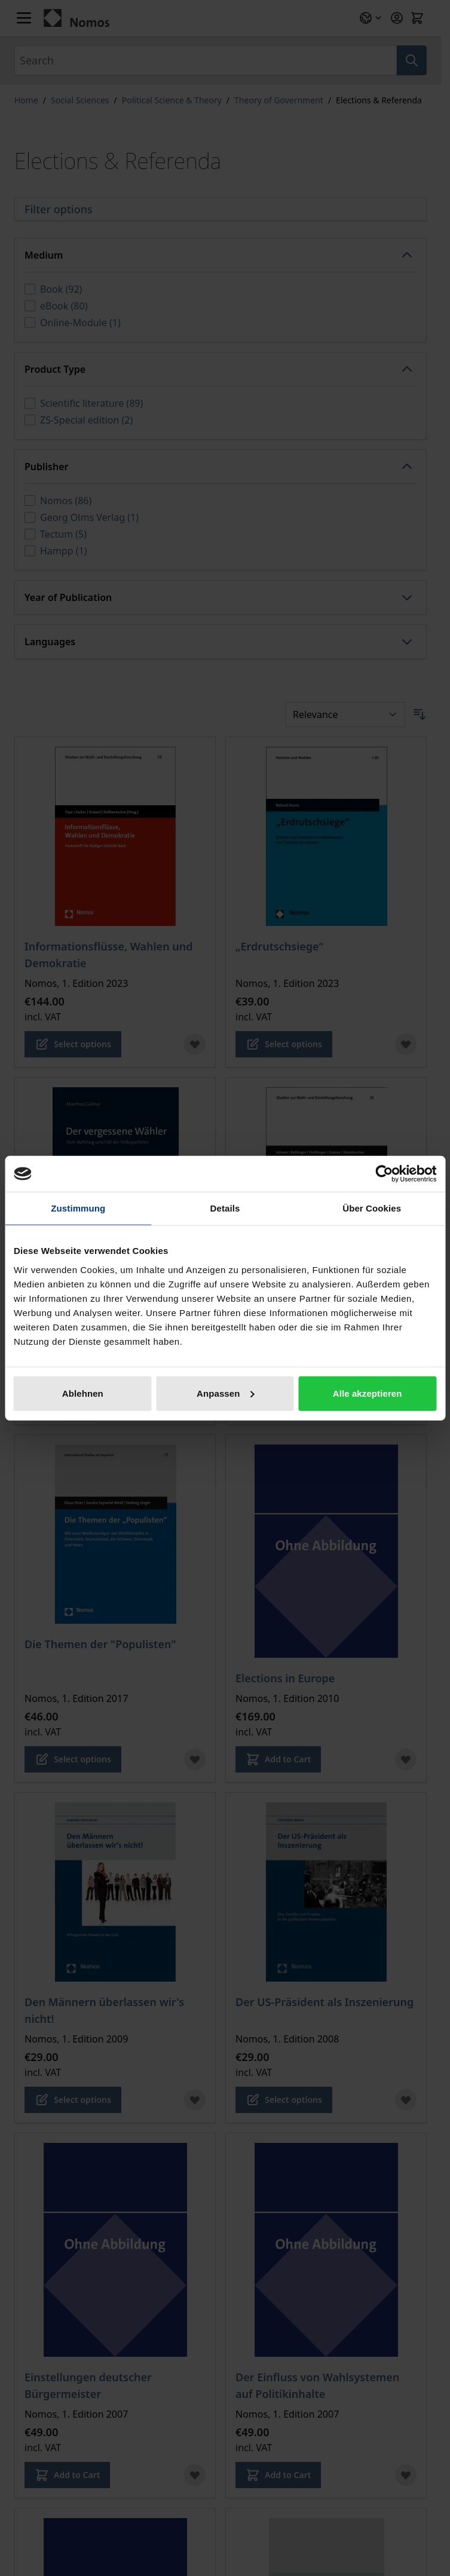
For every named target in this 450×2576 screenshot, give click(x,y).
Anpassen (226, 1393)
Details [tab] (225, 1208)
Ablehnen (82, 1393)
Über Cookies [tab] (371, 1208)
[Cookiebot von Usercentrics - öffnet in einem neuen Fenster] (384, 1174)
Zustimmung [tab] (78, 1208)
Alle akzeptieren (367, 1393)
